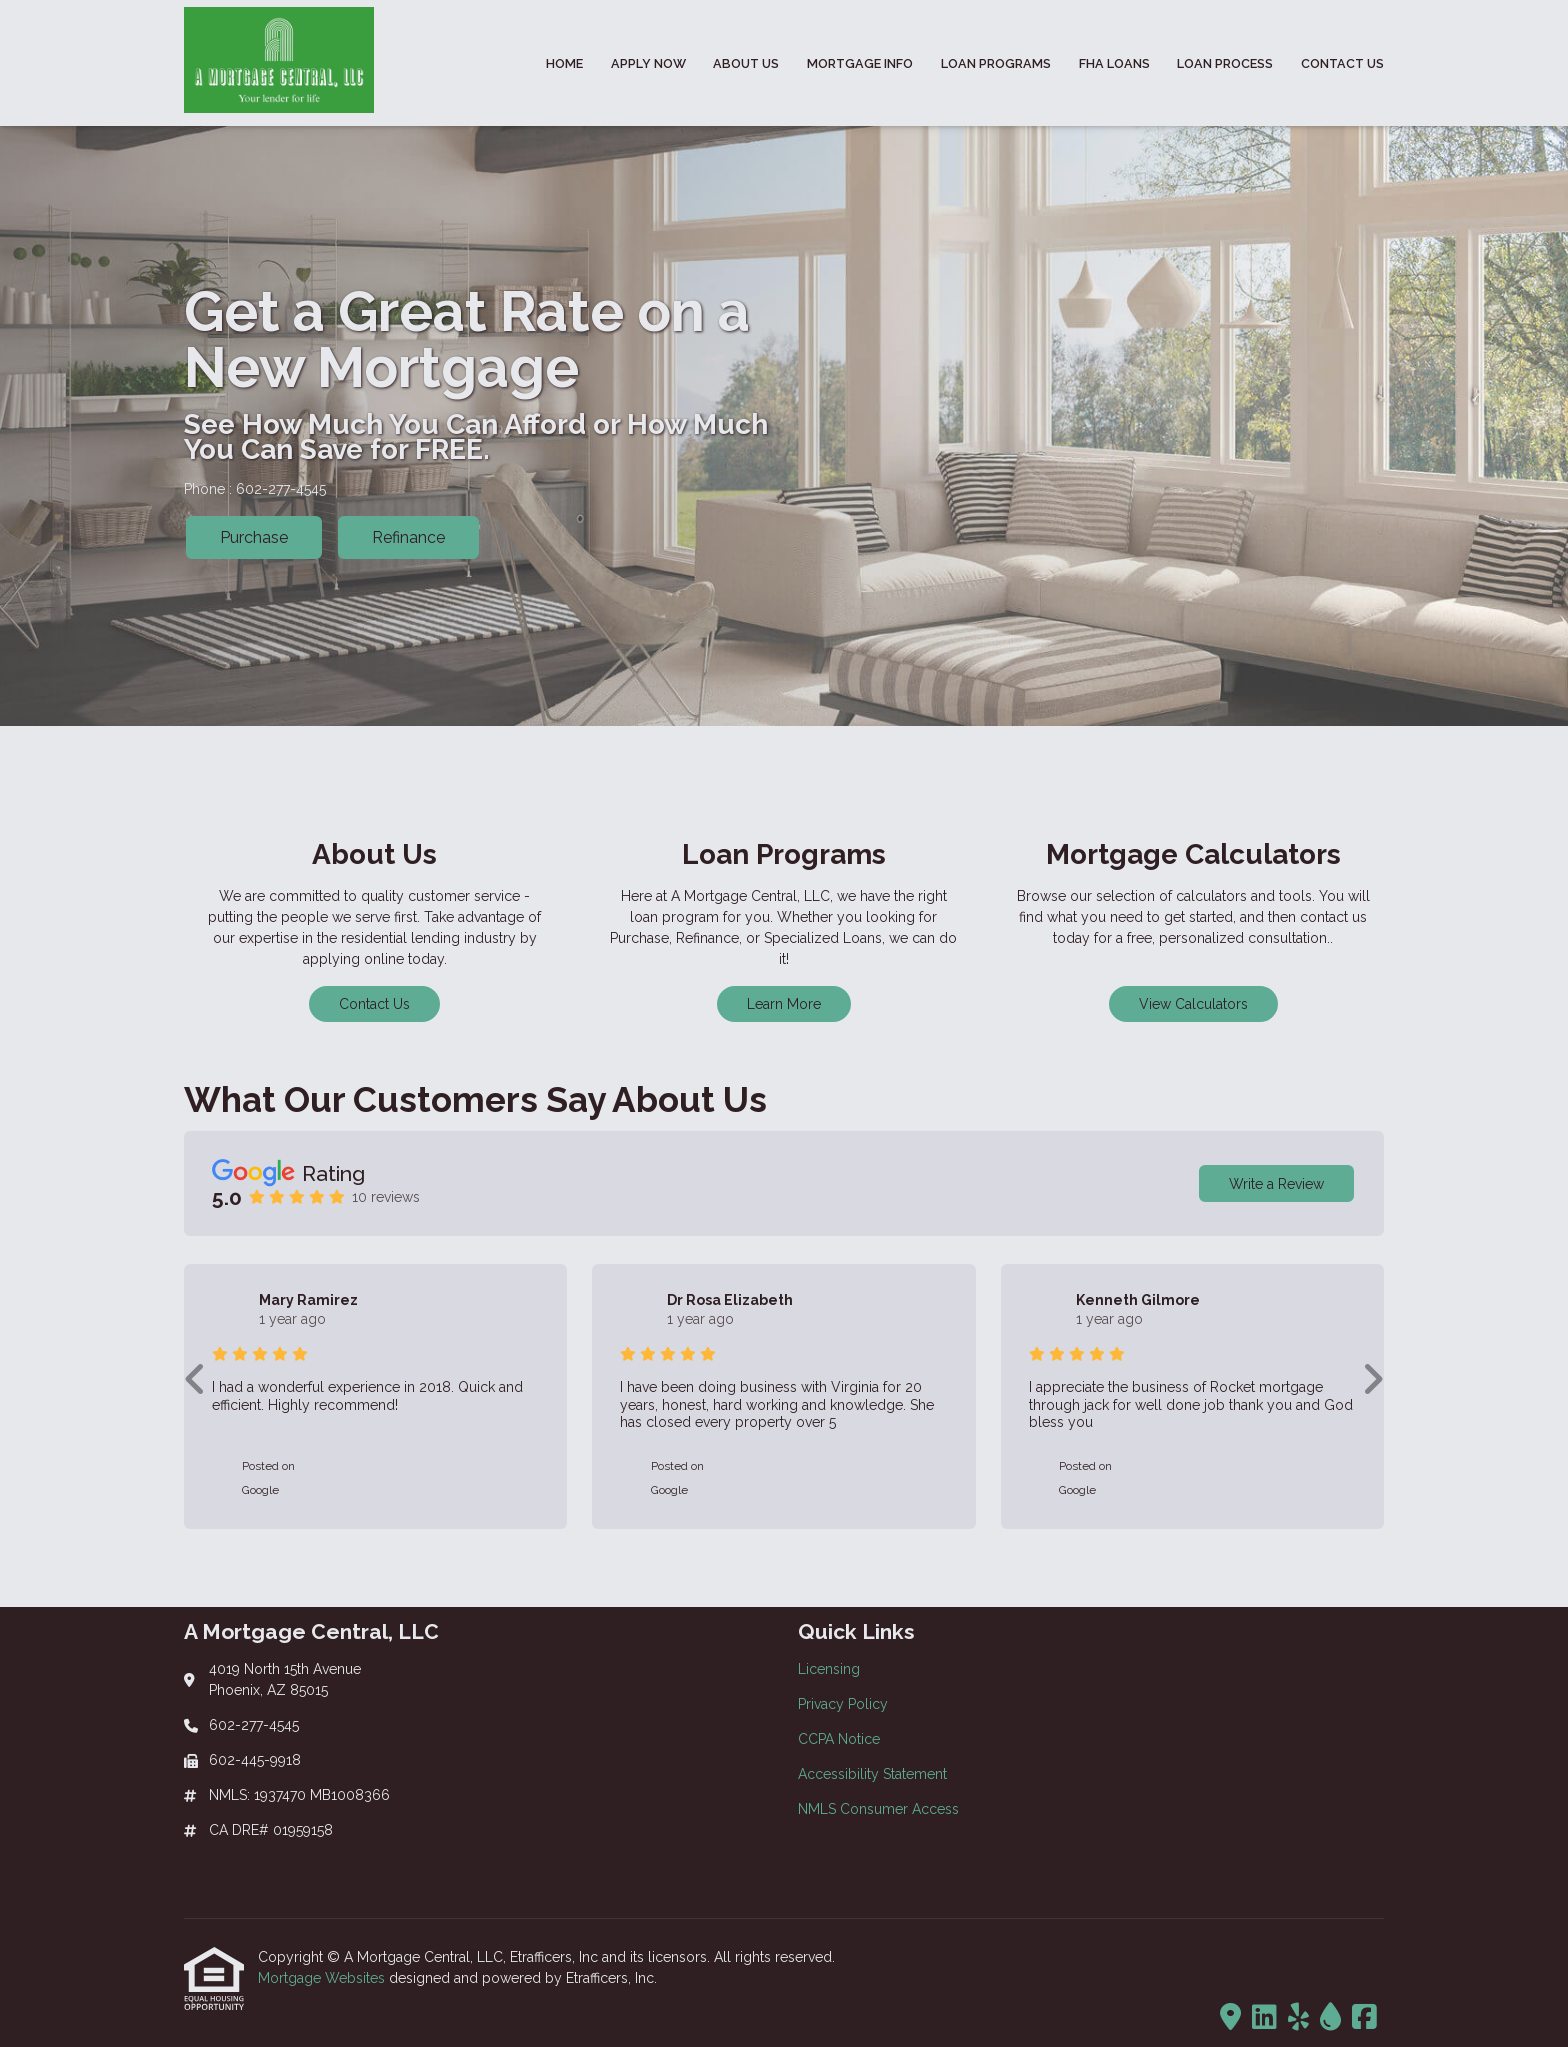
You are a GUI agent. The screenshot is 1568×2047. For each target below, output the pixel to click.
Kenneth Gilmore (1138, 1300)
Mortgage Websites (323, 1978)
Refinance (408, 537)
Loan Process (1225, 63)
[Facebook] (1364, 2018)
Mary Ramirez (308, 1300)
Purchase (254, 537)
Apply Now (648, 63)
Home (564, 63)
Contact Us (1342, 63)
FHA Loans (1114, 63)
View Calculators (1193, 1004)
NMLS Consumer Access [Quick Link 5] (878, 1809)
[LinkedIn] (1264, 2018)
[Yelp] (1298, 2018)
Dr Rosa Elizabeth (730, 1300)
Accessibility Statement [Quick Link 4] (872, 1774)
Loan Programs (996, 63)
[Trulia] (1230, 2018)
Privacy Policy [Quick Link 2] (843, 1704)
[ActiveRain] (1330, 2018)
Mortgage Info (860, 63)
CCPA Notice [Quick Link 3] (839, 1739)
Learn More (784, 1004)
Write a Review (1276, 1184)
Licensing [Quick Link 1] (829, 1669)
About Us (746, 63)
